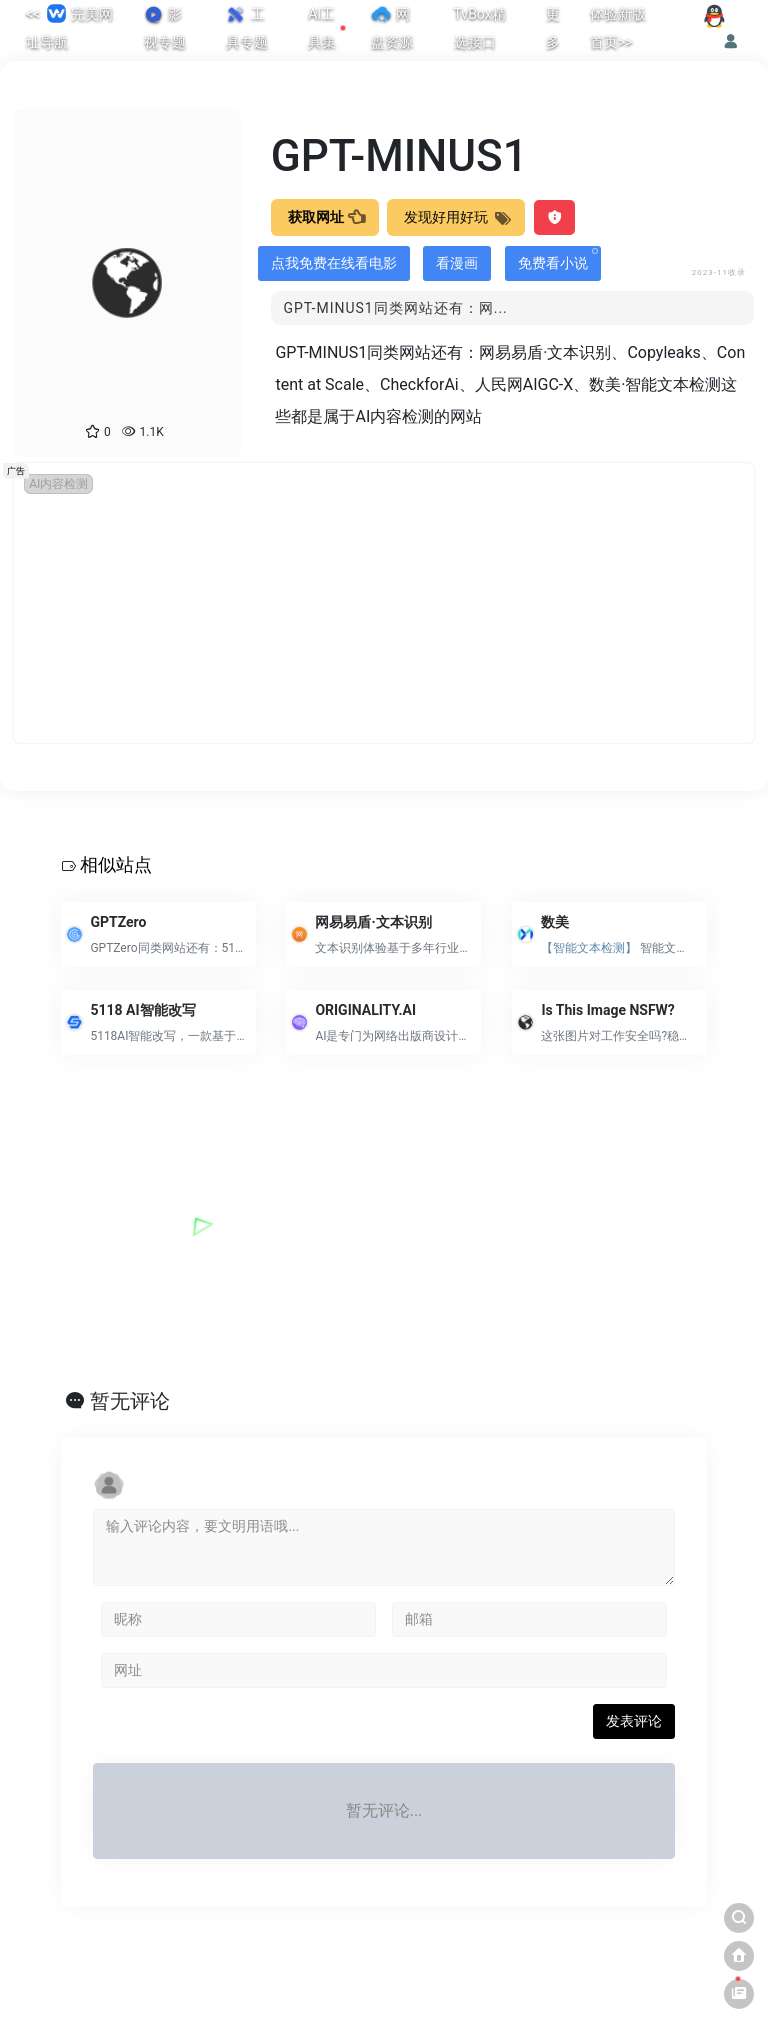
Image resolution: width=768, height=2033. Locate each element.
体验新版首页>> (618, 28)
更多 (553, 28)
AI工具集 (327, 28)
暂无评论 (130, 1401)
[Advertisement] (384, 603)
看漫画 (457, 263)
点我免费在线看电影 (334, 263)
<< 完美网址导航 (69, 25)
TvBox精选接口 (480, 28)
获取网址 (325, 217)
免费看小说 (558, 259)
